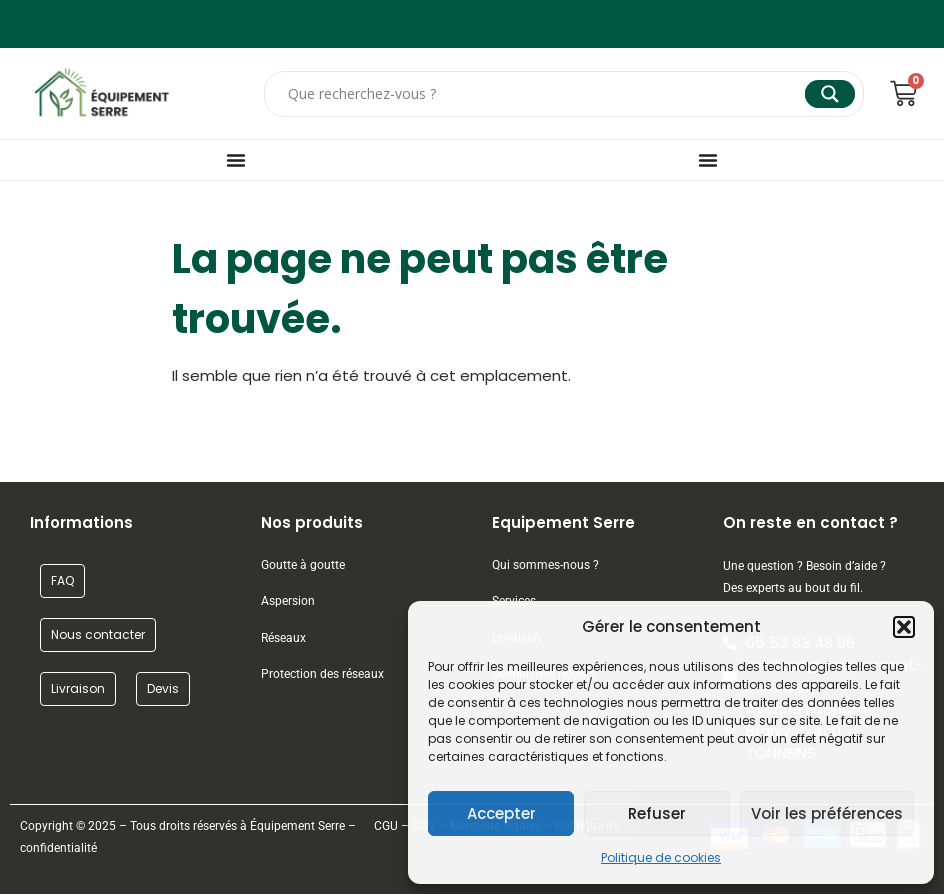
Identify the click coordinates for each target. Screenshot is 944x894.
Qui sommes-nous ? (547, 565)
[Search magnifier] (830, 94)
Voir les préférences (827, 813)
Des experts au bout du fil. (793, 588)
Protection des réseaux (322, 674)
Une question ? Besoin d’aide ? (804, 566)
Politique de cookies (661, 857)
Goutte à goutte (303, 565)
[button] (904, 627)
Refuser (657, 813)
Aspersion (288, 601)
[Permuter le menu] (236, 160)
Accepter (501, 813)
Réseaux (283, 638)
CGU (386, 826)
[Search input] (544, 94)
